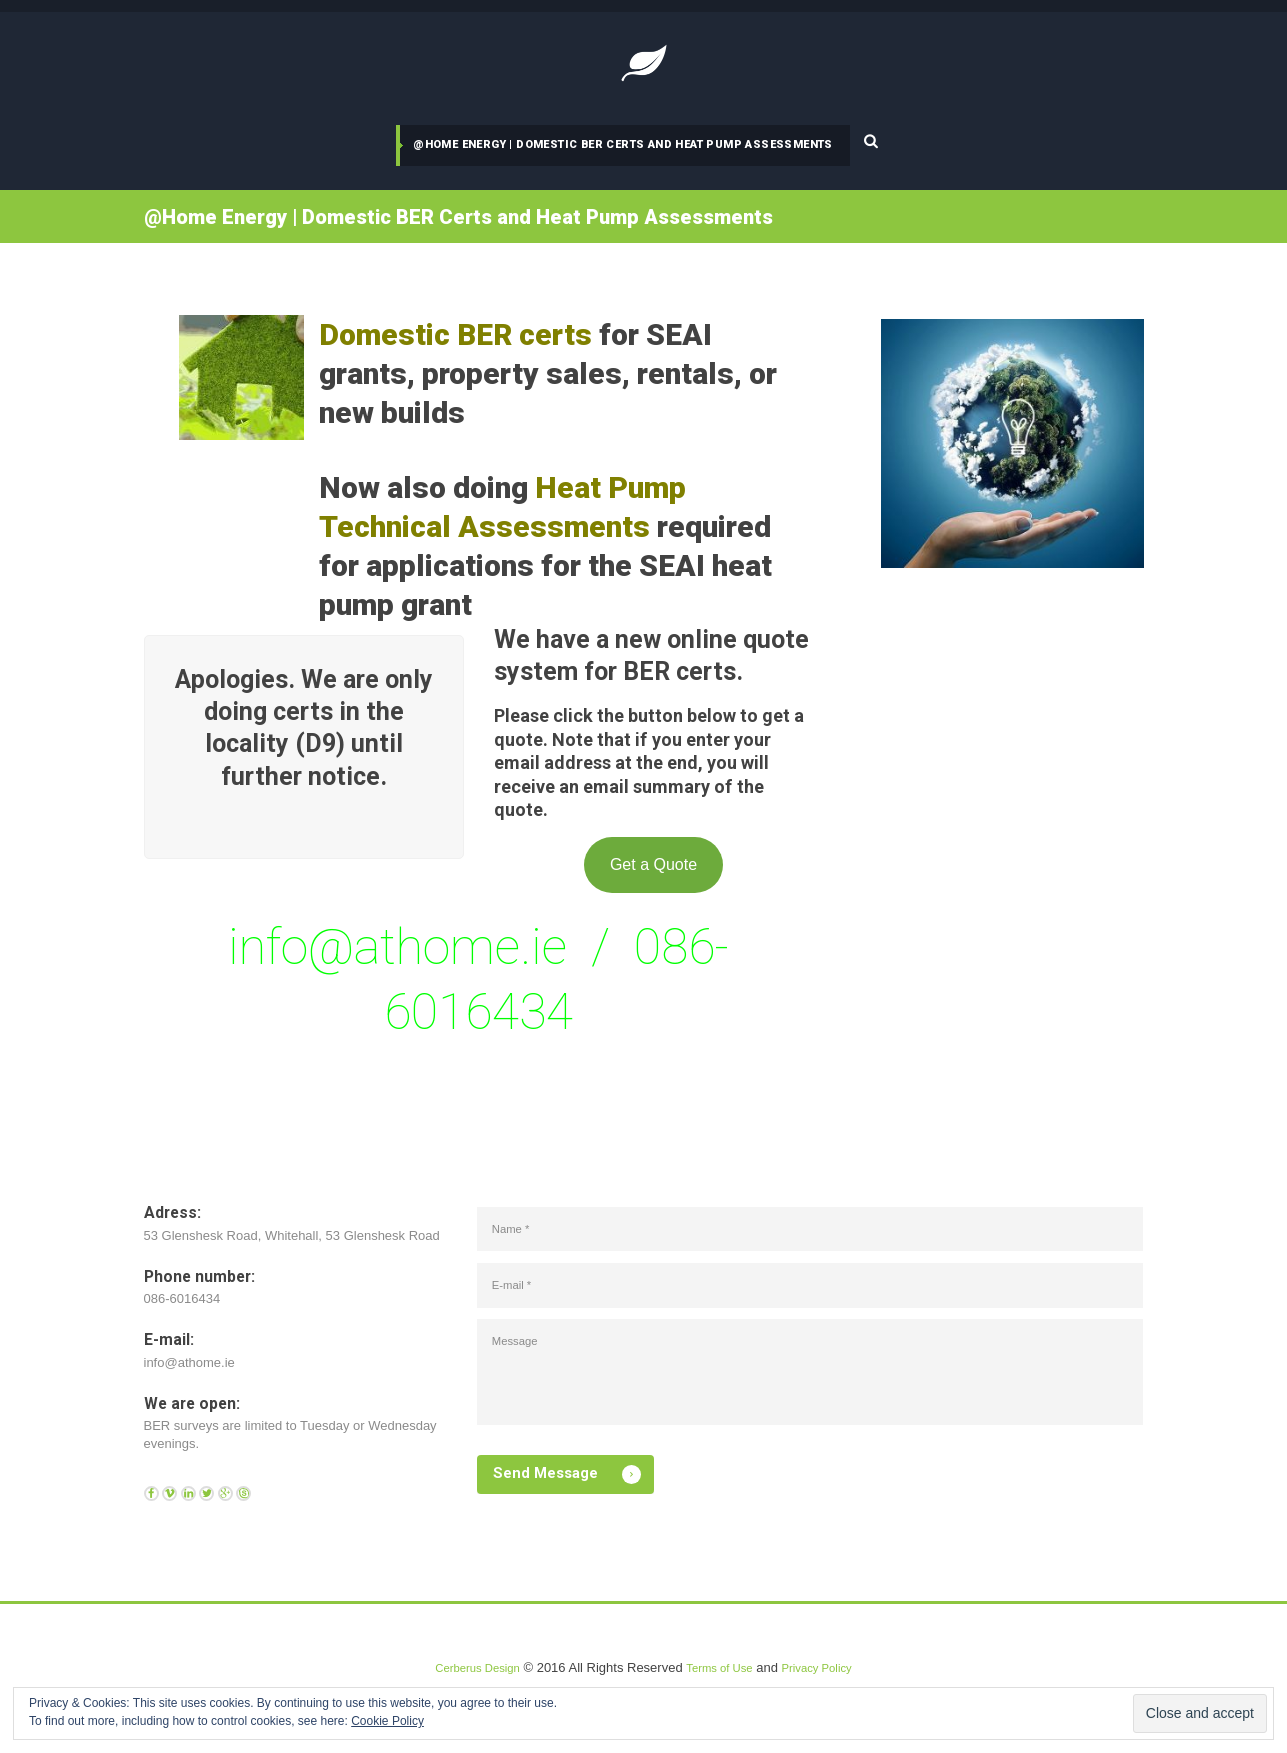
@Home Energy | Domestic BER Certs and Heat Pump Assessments (625, 144)
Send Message (556, 1511)
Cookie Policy (387, 1721)
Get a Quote (653, 871)
